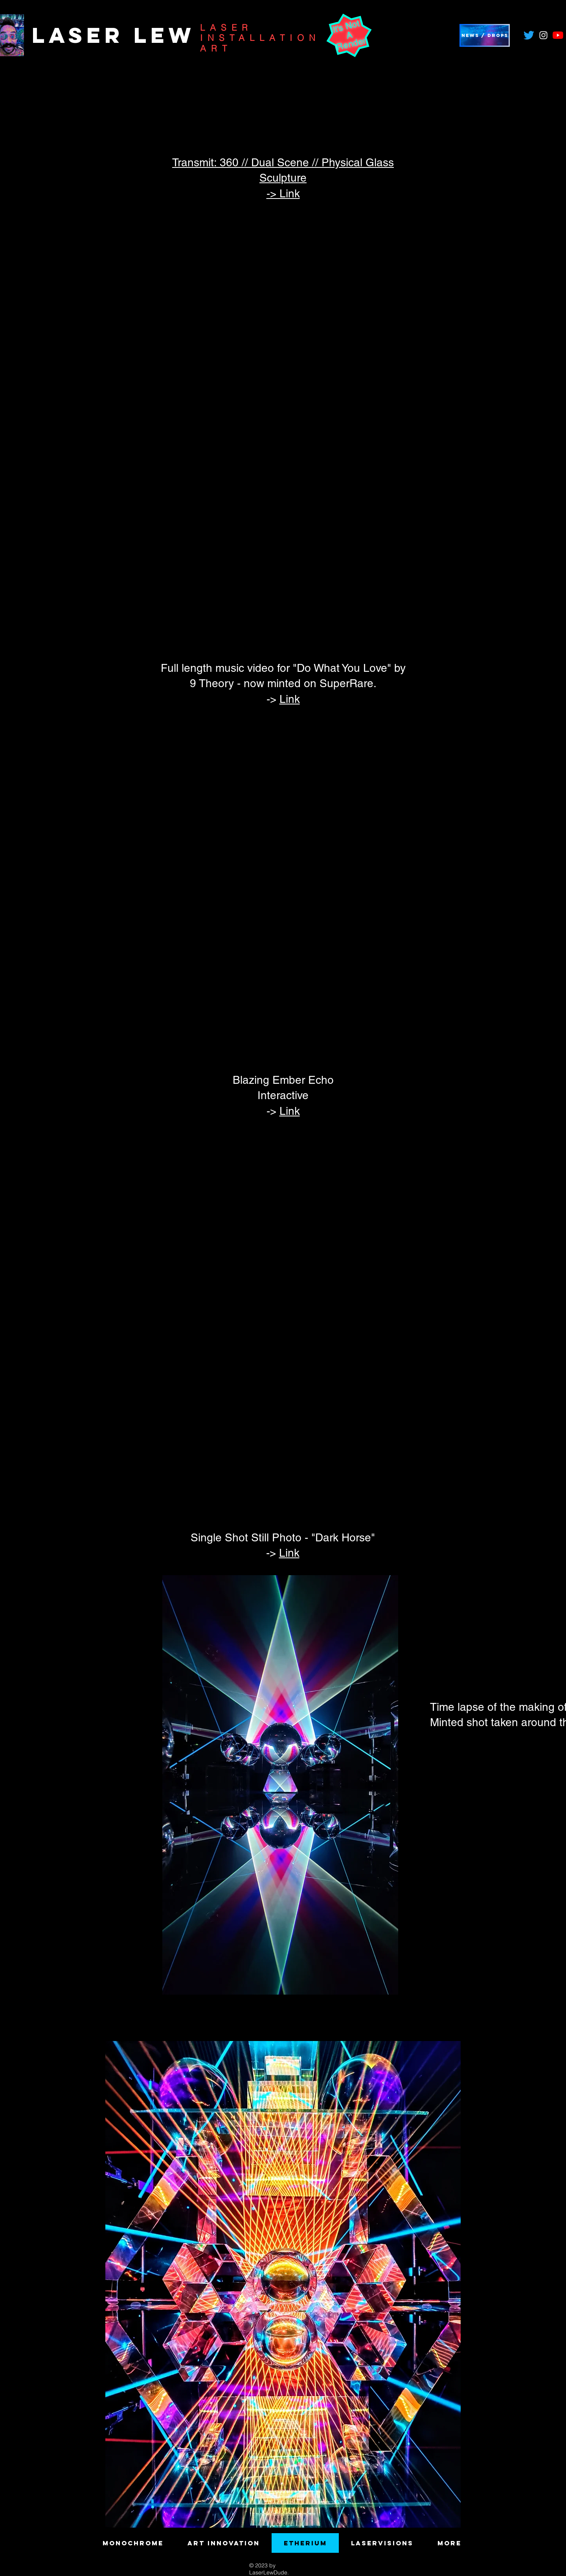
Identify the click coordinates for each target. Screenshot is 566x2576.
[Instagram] (543, 35)
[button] (484, 35)
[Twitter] (529, 35)
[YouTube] (558, 35)
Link (289, 699)
